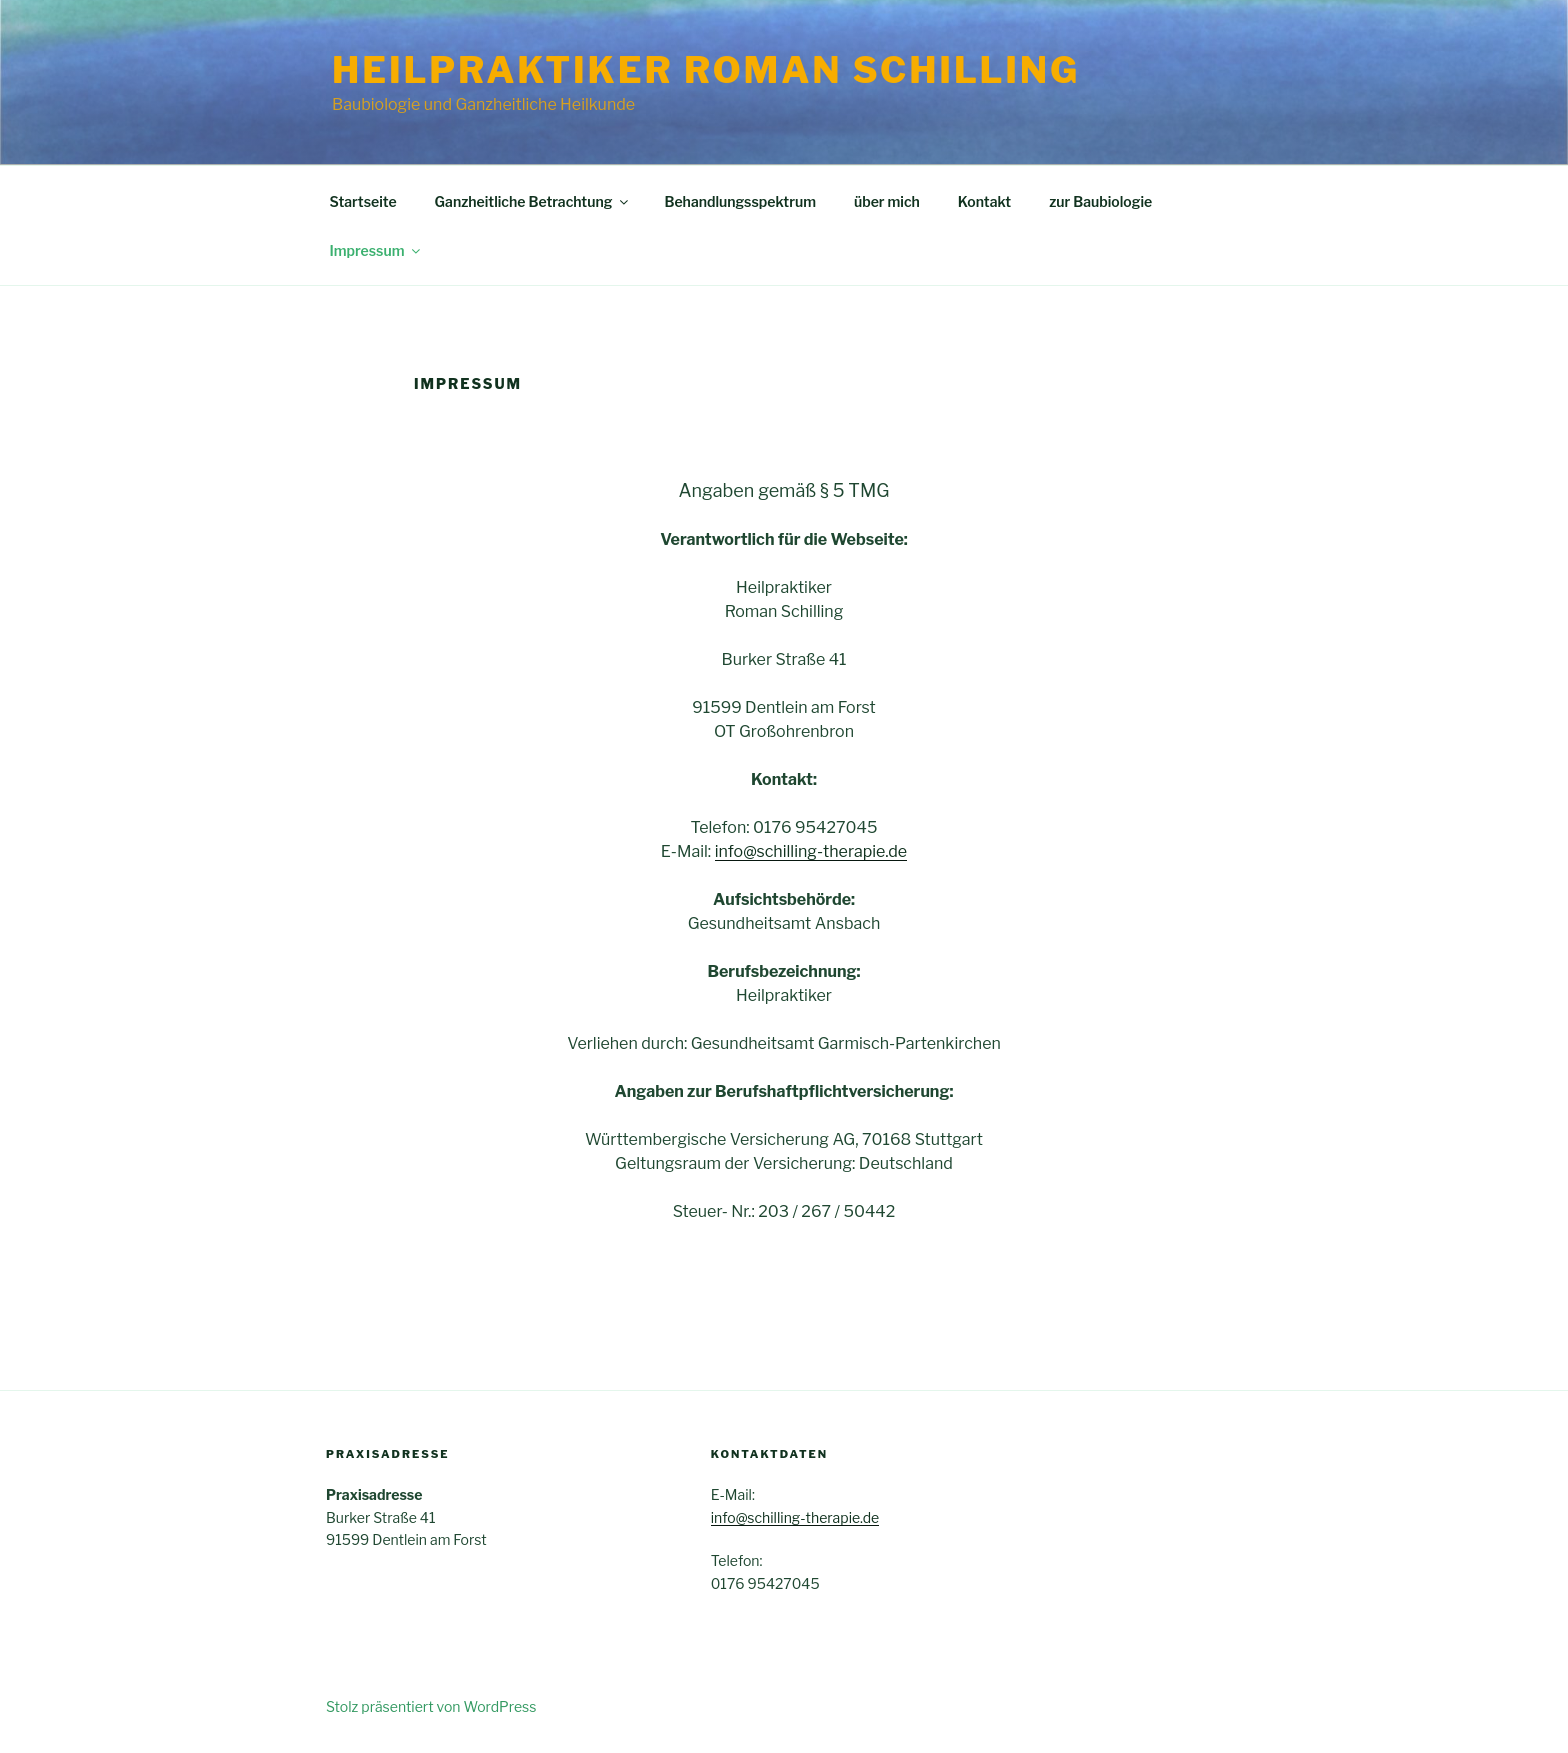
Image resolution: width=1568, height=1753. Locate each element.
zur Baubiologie (1100, 201)
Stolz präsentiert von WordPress (431, 1706)
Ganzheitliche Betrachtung (533, 201)
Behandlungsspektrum (740, 201)
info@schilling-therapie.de (811, 851)
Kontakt (984, 201)
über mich (887, 201)
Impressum (377, 250)
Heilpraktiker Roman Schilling (706, 70)
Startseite (363, 201)
